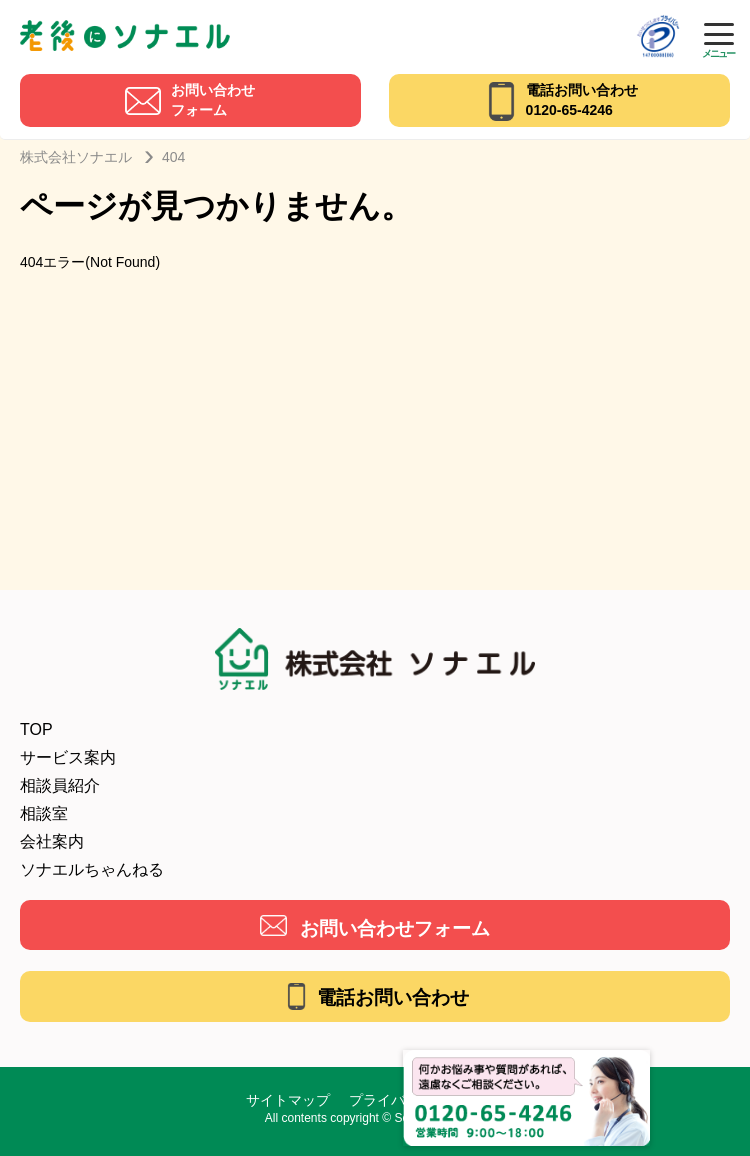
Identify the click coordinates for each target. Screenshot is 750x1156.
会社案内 (52, 841)
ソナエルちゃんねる (92, 869)
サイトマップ (288, 1100)
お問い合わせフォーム (395, 928)
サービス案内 (68, 757)
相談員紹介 (60, 785)
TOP (36, 729)
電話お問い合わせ (393, 997)
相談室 (44, 813)
